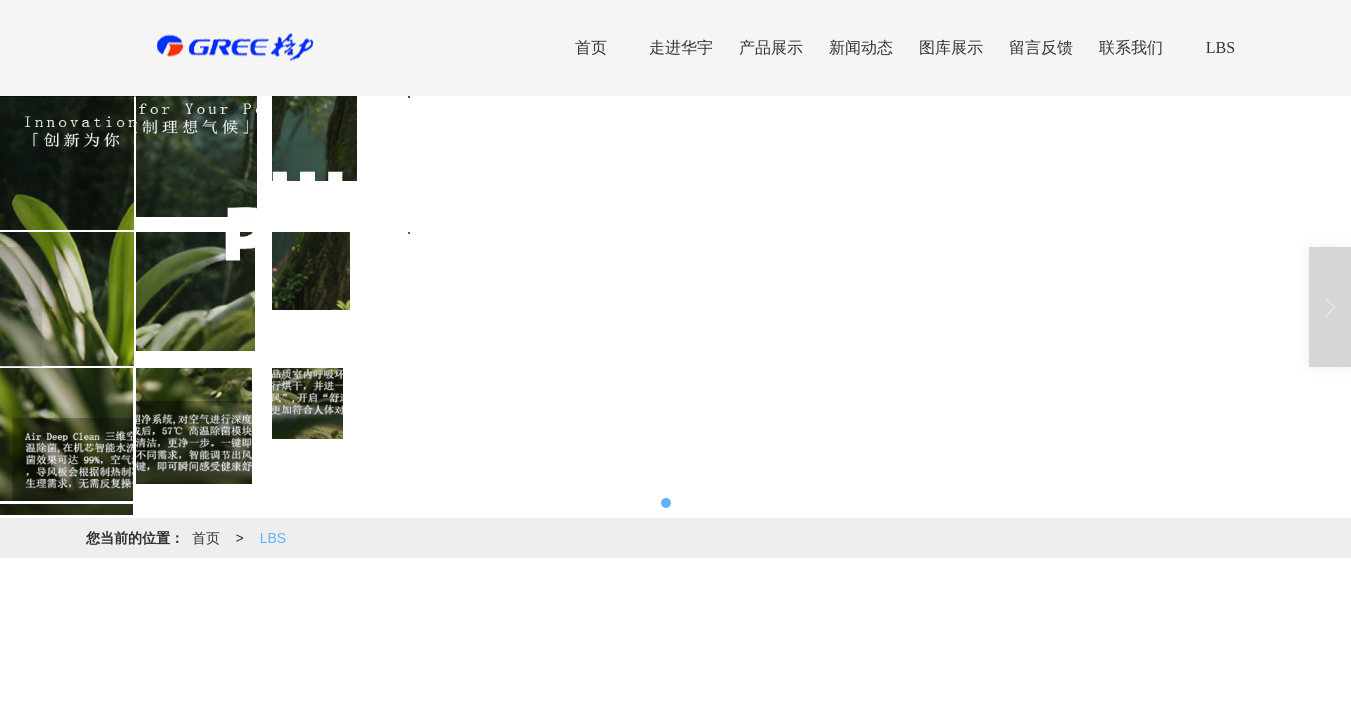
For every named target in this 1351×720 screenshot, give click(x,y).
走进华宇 (681, 47)
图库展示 (951, 47)
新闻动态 (861, 47)
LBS (1220, 47)
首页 (591, 47)
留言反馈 (1041, 47)
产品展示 (771, 47)
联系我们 (1131, 47)
